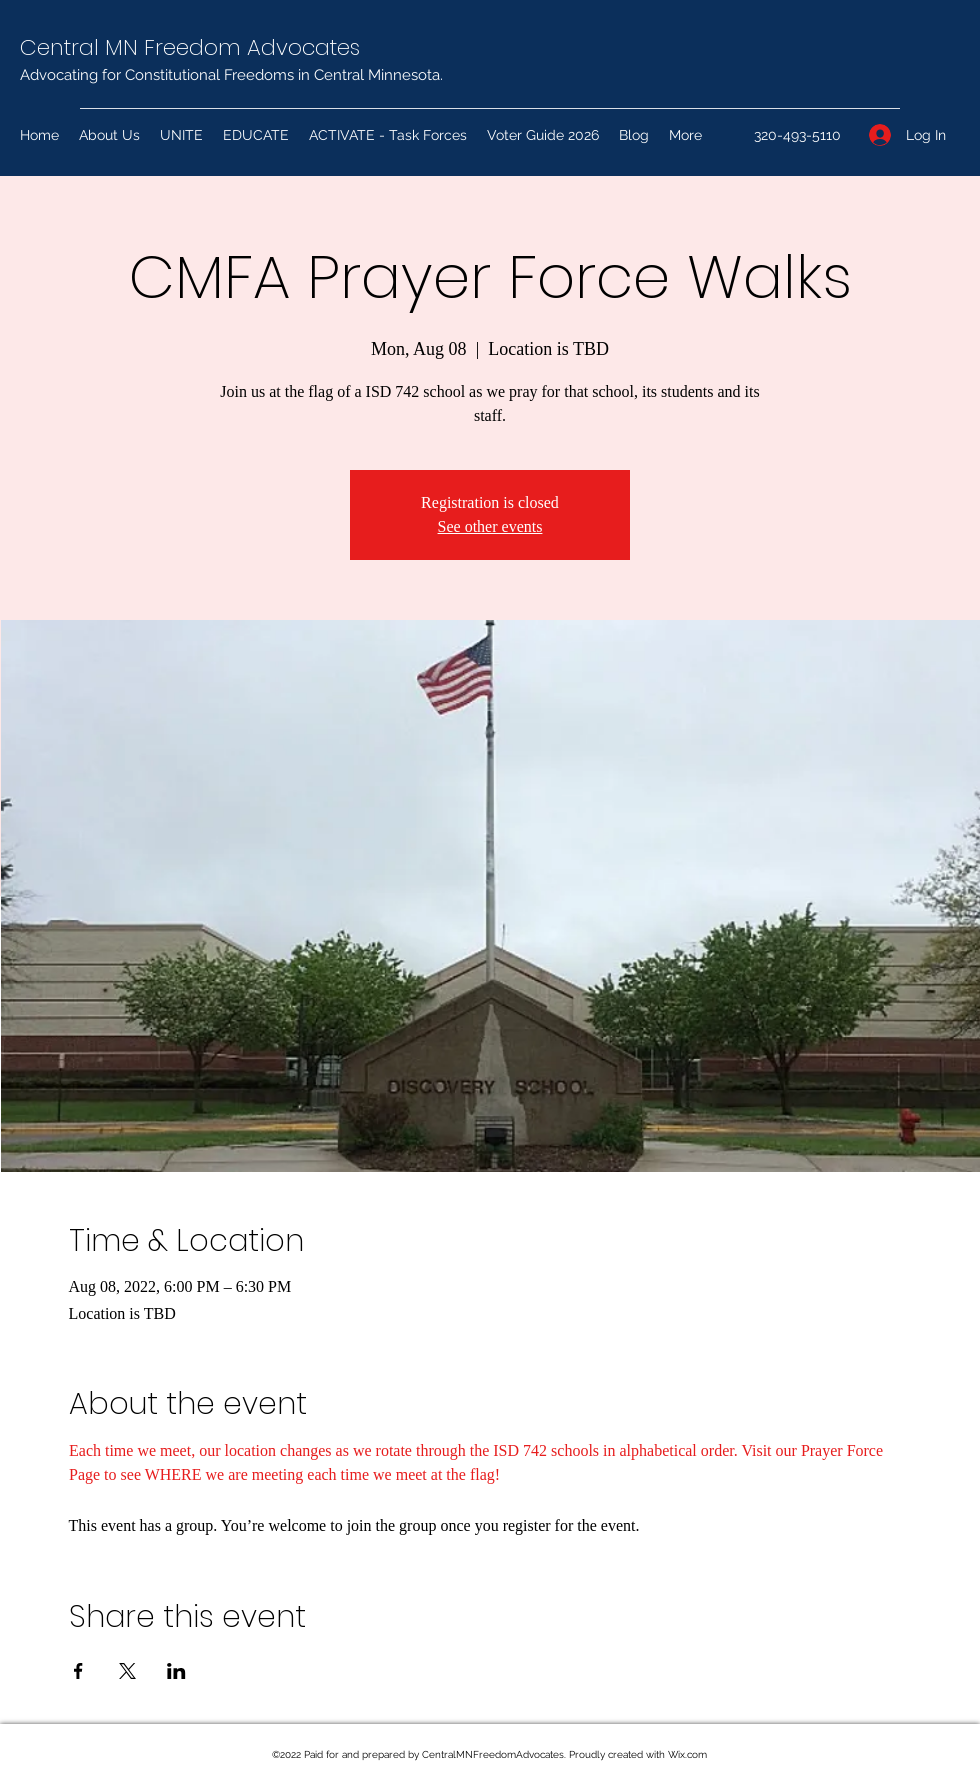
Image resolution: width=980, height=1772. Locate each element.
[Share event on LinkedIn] (176, 1671)
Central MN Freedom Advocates (190, 47)
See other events (490, 526)
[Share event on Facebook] (78, 1671)
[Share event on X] (127, 1671)
